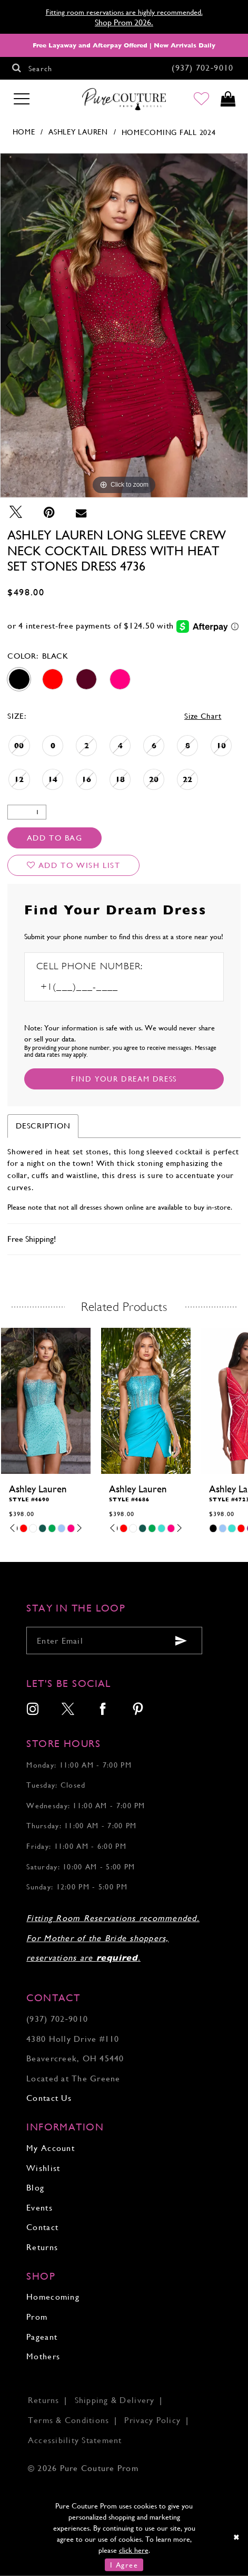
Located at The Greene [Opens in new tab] (73, 2078)
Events (39, 2208)
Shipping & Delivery (115, 2400)
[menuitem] (33, 1710)
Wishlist (43, 2168)
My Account (50, 2148)
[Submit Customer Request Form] (124, 1079)
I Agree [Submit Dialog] (124, 2565)
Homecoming (53, 2297)
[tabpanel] (124, 325)
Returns (42, 2247)
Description (43, 1125)
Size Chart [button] (202, 715)
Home (24, 132)
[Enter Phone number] (94, 987)
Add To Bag (55, 837)
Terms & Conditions (69, 2420)
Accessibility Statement (75, 2440)
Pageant (41, 2337)
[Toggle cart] (228, 100)
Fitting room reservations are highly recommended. (124, 12)
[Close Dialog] (237, 2537)
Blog (35, 2188)
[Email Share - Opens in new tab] (81, 512)
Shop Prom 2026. (124, 22)
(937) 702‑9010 (57, 2019)
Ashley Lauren (78, 132)
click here (133, 2550)
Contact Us (49, 2098)
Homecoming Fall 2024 (169, 132)
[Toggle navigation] (21, 99)
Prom (36, 2317)
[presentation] (46, 1401)
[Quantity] (26, 812)
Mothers (43, 2356)
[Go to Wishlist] (201, 100)
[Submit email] (181, 1640)
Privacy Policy (152, 2420)
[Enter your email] (114, 1640)
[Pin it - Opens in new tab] (49, 512)
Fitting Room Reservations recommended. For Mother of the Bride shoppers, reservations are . (113, 1938)
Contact (42, 2227)
